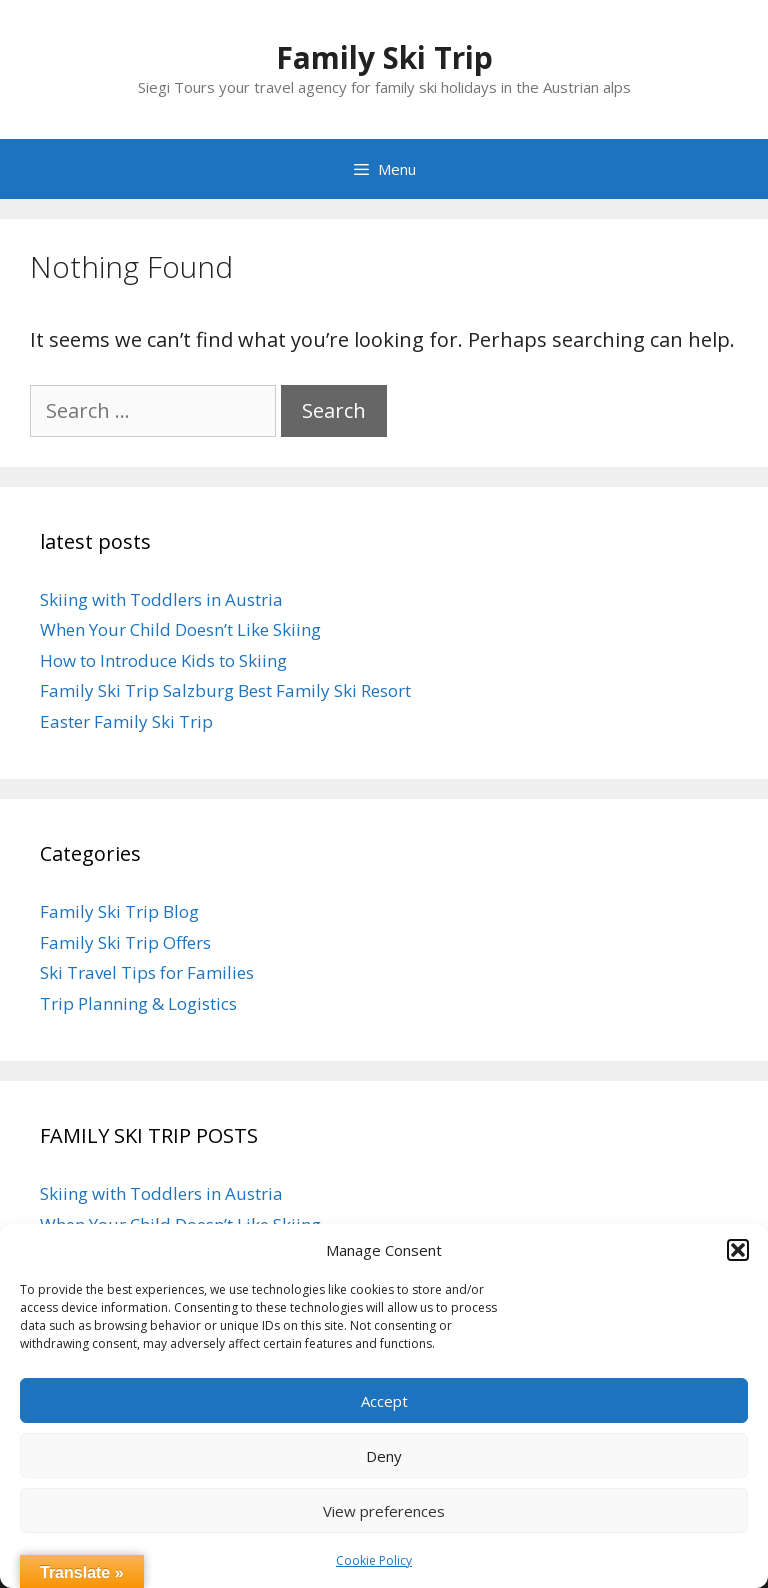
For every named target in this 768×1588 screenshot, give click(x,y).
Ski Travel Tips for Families (147, 972)
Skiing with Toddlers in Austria (161, 599)
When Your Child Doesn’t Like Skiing (180, 629)
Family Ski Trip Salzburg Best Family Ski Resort (225, 690)
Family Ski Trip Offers (125, 942)
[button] (738, 1250)
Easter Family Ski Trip (126, 721)
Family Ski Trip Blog (119, 911)
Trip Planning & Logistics (138, 1003)
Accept (384, 1401)
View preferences (384, 1511)
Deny (384, 1456)
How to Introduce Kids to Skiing (163, 660)
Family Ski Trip (384, 57)
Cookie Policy (374, 1560)
